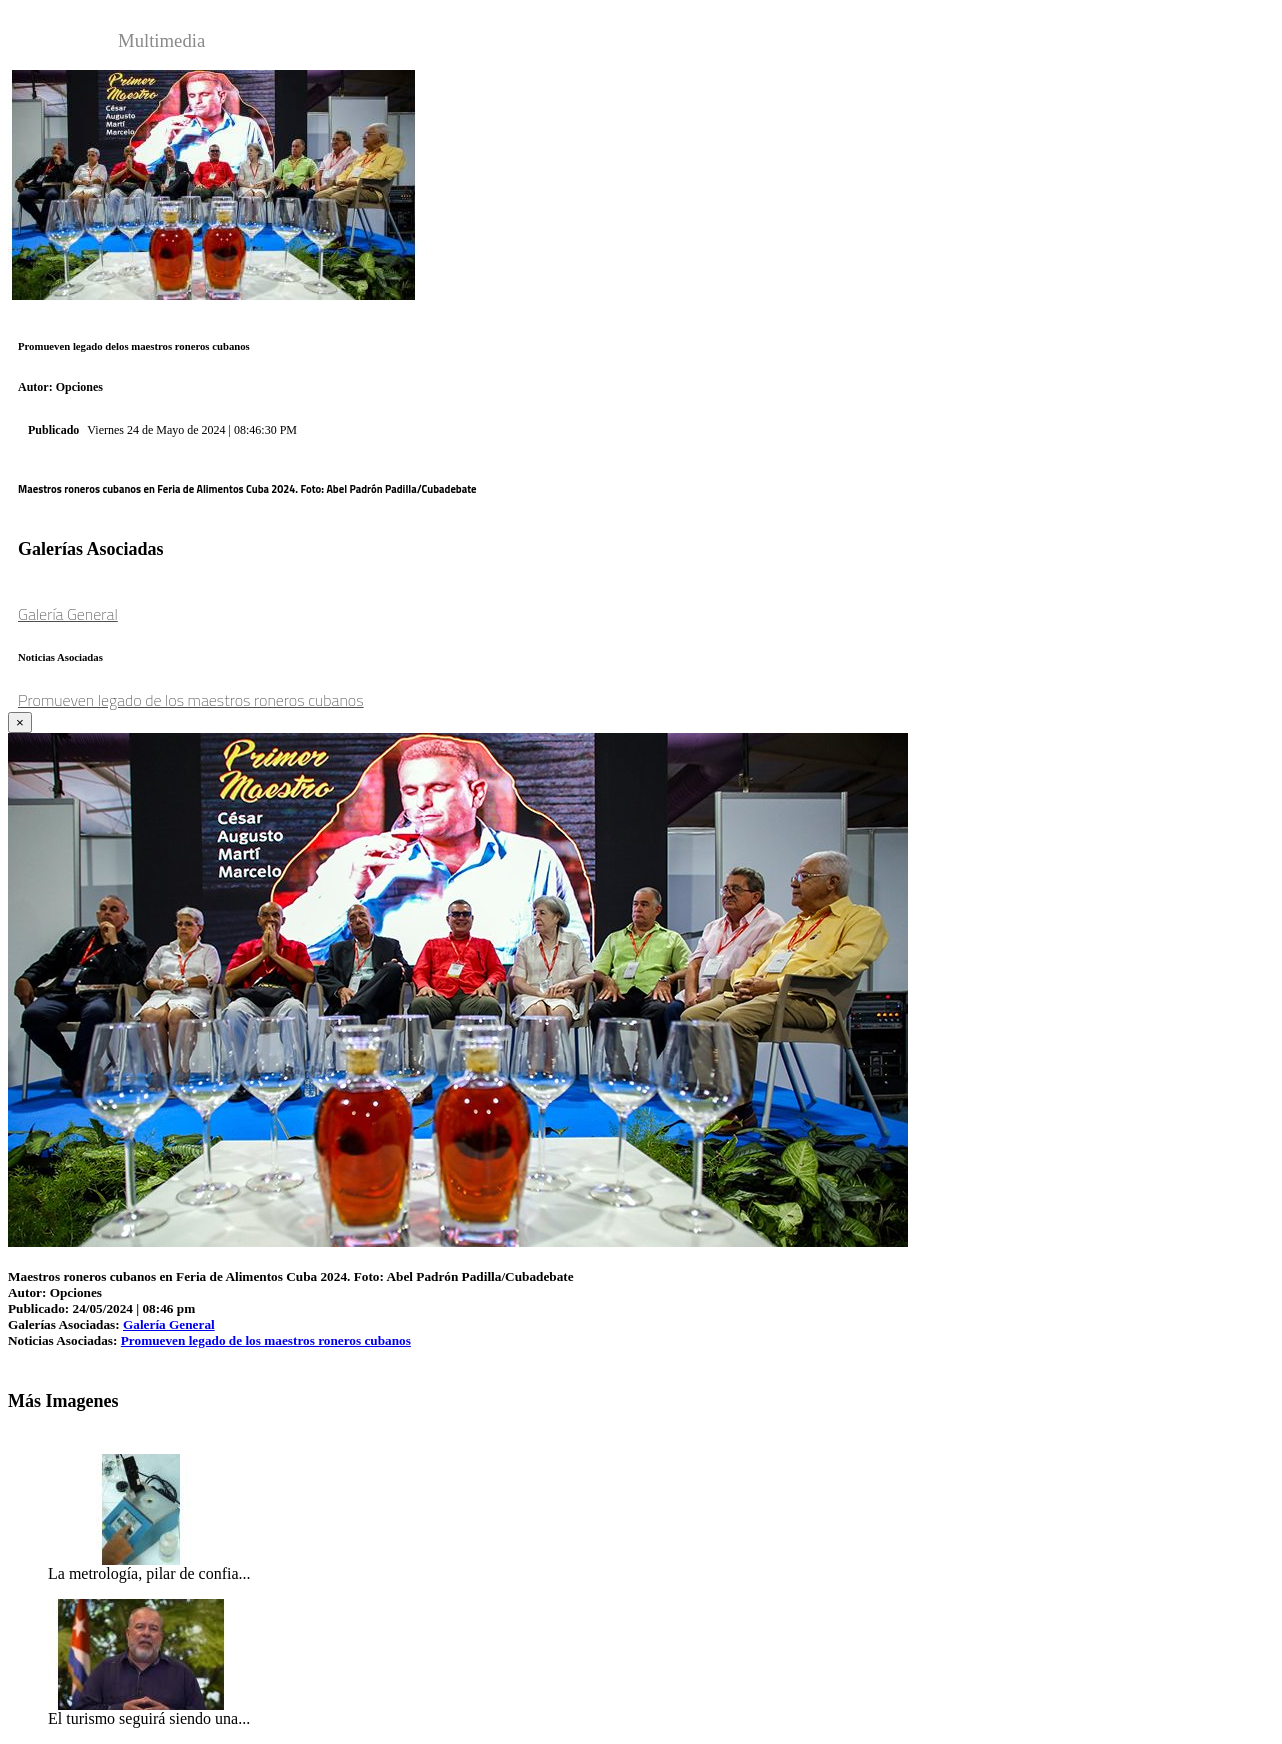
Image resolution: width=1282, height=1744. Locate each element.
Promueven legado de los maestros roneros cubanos (191, 700)
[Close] (20, 722)
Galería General (68, 614)
